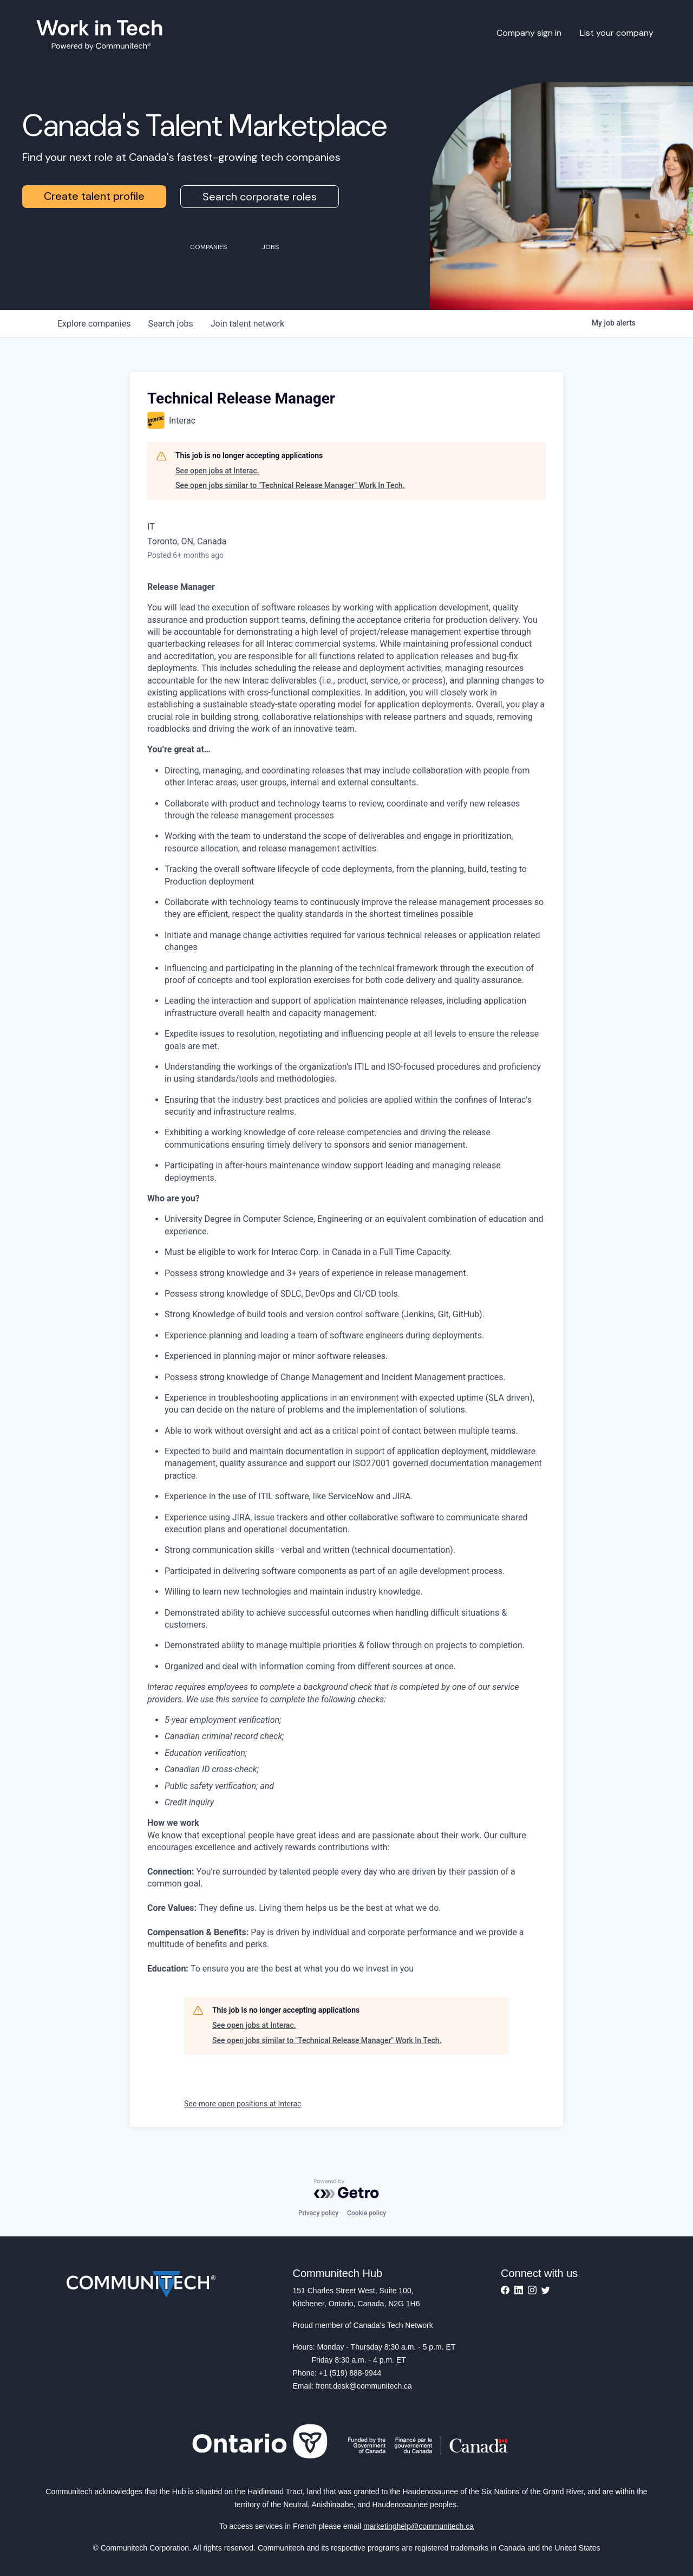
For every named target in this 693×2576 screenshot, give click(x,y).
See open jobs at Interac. (217, 470)
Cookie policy (366, 2213)
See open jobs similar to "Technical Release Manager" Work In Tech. (290, 485)
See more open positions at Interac (242, 2103)
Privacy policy (318, 2213)
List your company (616, 32)
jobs (170, 323)
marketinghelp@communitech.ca (418, 2526)
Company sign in (528, 32)
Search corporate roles (259, 197)
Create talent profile (94, 196)
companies (93, 323)
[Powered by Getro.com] (346, 2188)
